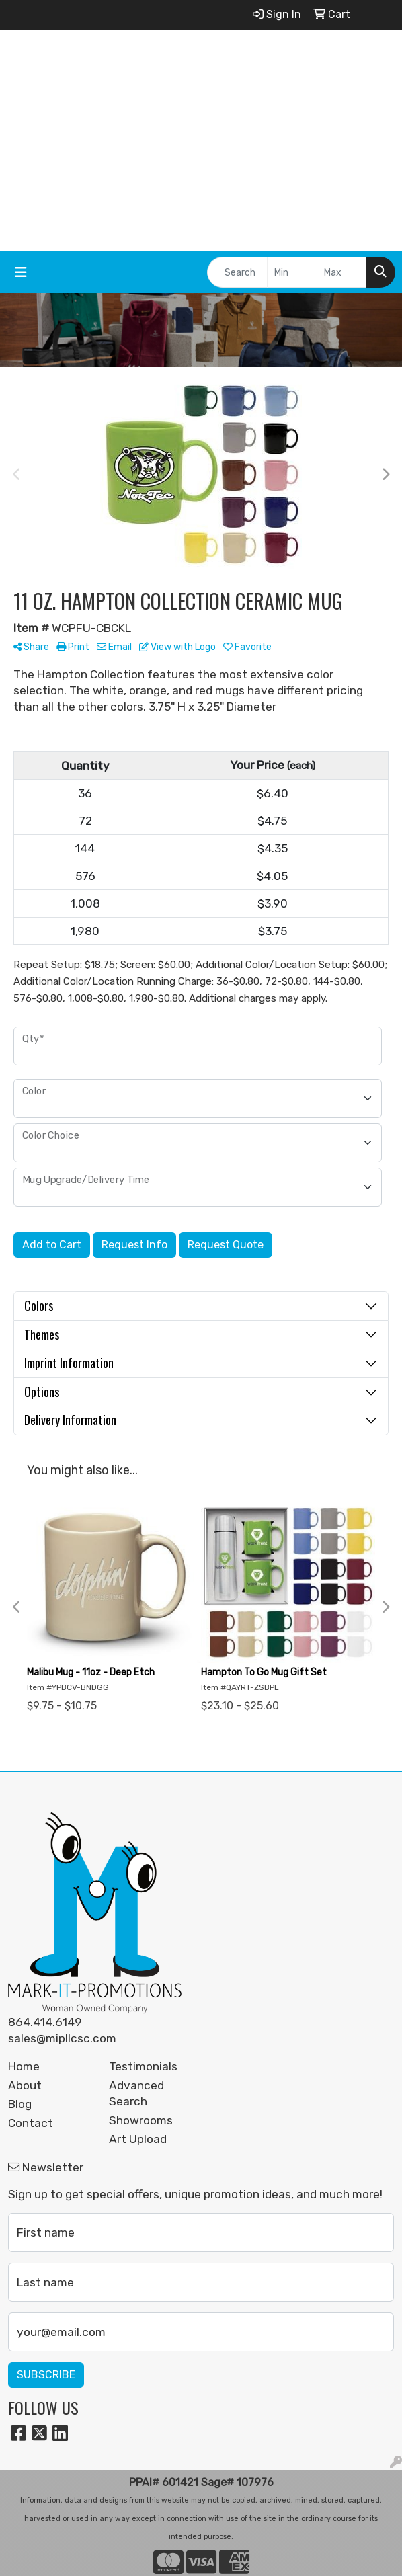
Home (24, 2066)
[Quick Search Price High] (342, 272)
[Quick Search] (237, 272)
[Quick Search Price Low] (292, 272)
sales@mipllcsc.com (62, 2038)
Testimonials (143, 2066)
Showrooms (141, 2120)
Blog (20, 2104)
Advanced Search (136, 2093)
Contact (30, 2123)
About (25, 2085)
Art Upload (138, 2139)
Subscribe (46, 2374)
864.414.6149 (45, 2022)
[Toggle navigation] (21, 272)
